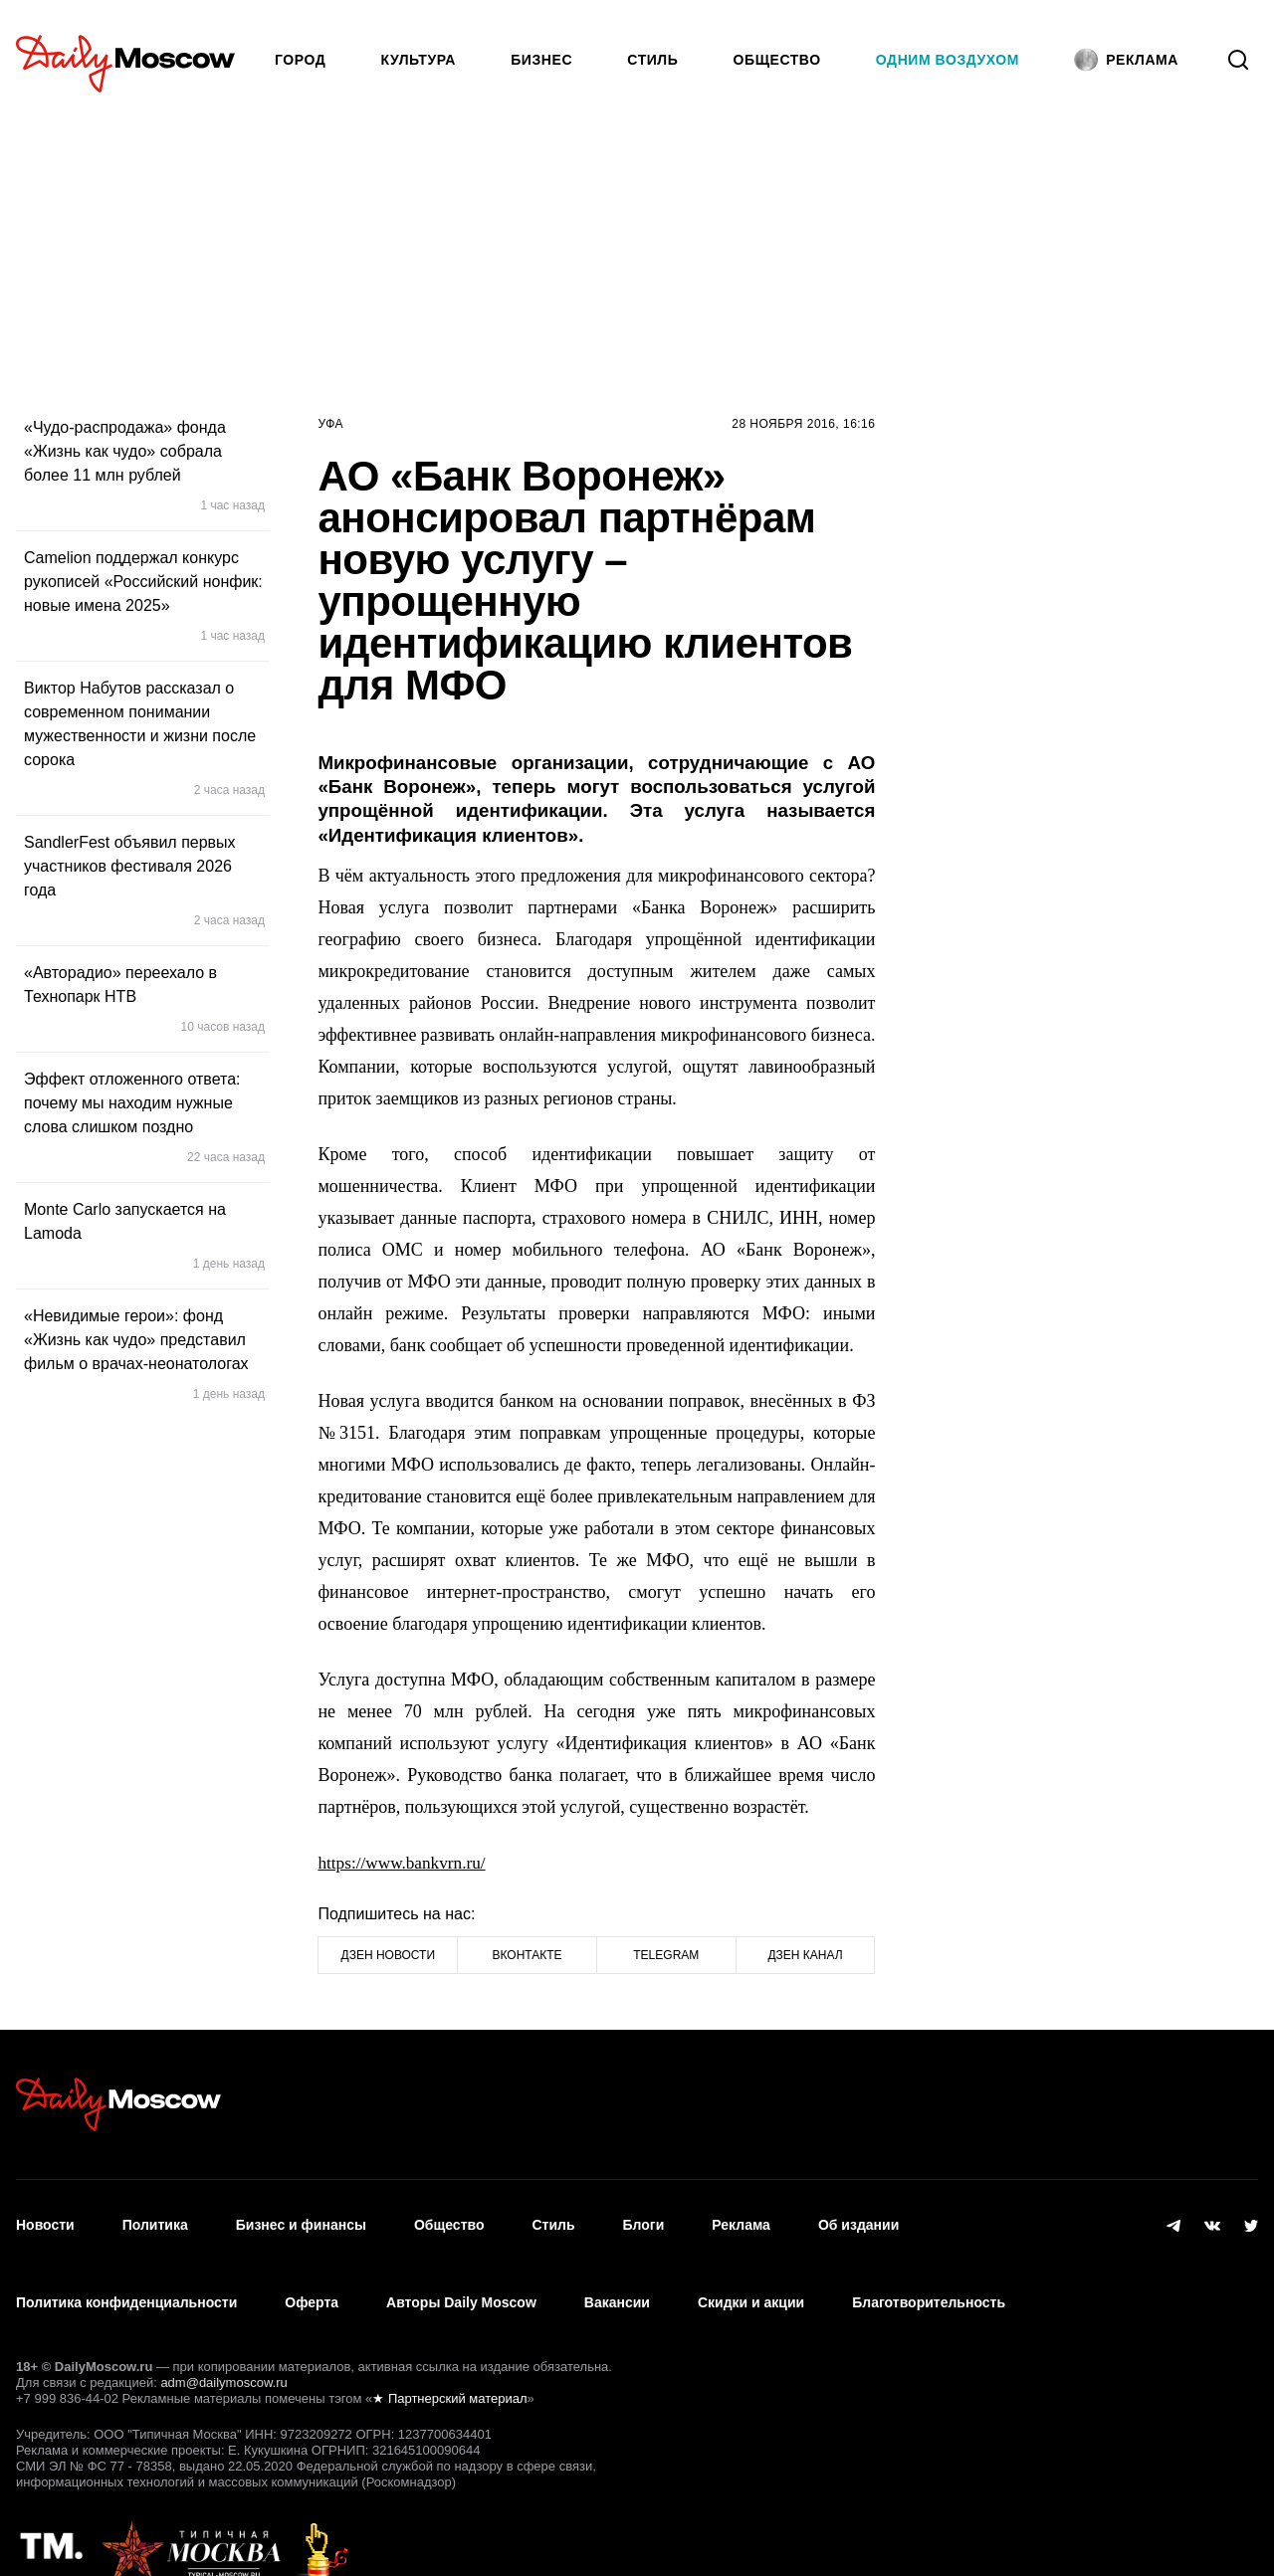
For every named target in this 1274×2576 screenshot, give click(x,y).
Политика (155, 2216)
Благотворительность (928, 2274)
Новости (45, 2216)
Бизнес (541, 60)
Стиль (652, 60)
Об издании (858, 2216)
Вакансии (617, 2274)
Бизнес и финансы (301, 2216)
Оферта (311, 2274)
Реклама (741, 2216)
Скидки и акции (751, 2274)
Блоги (644, 2216)
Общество (777, 60)
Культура (419, 60)
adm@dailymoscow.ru (223, 2344)
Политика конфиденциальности (126, 2274)
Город (300, 60)
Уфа (330, 424)
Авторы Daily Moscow (461, 2274)
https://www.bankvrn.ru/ (405, 1863)
